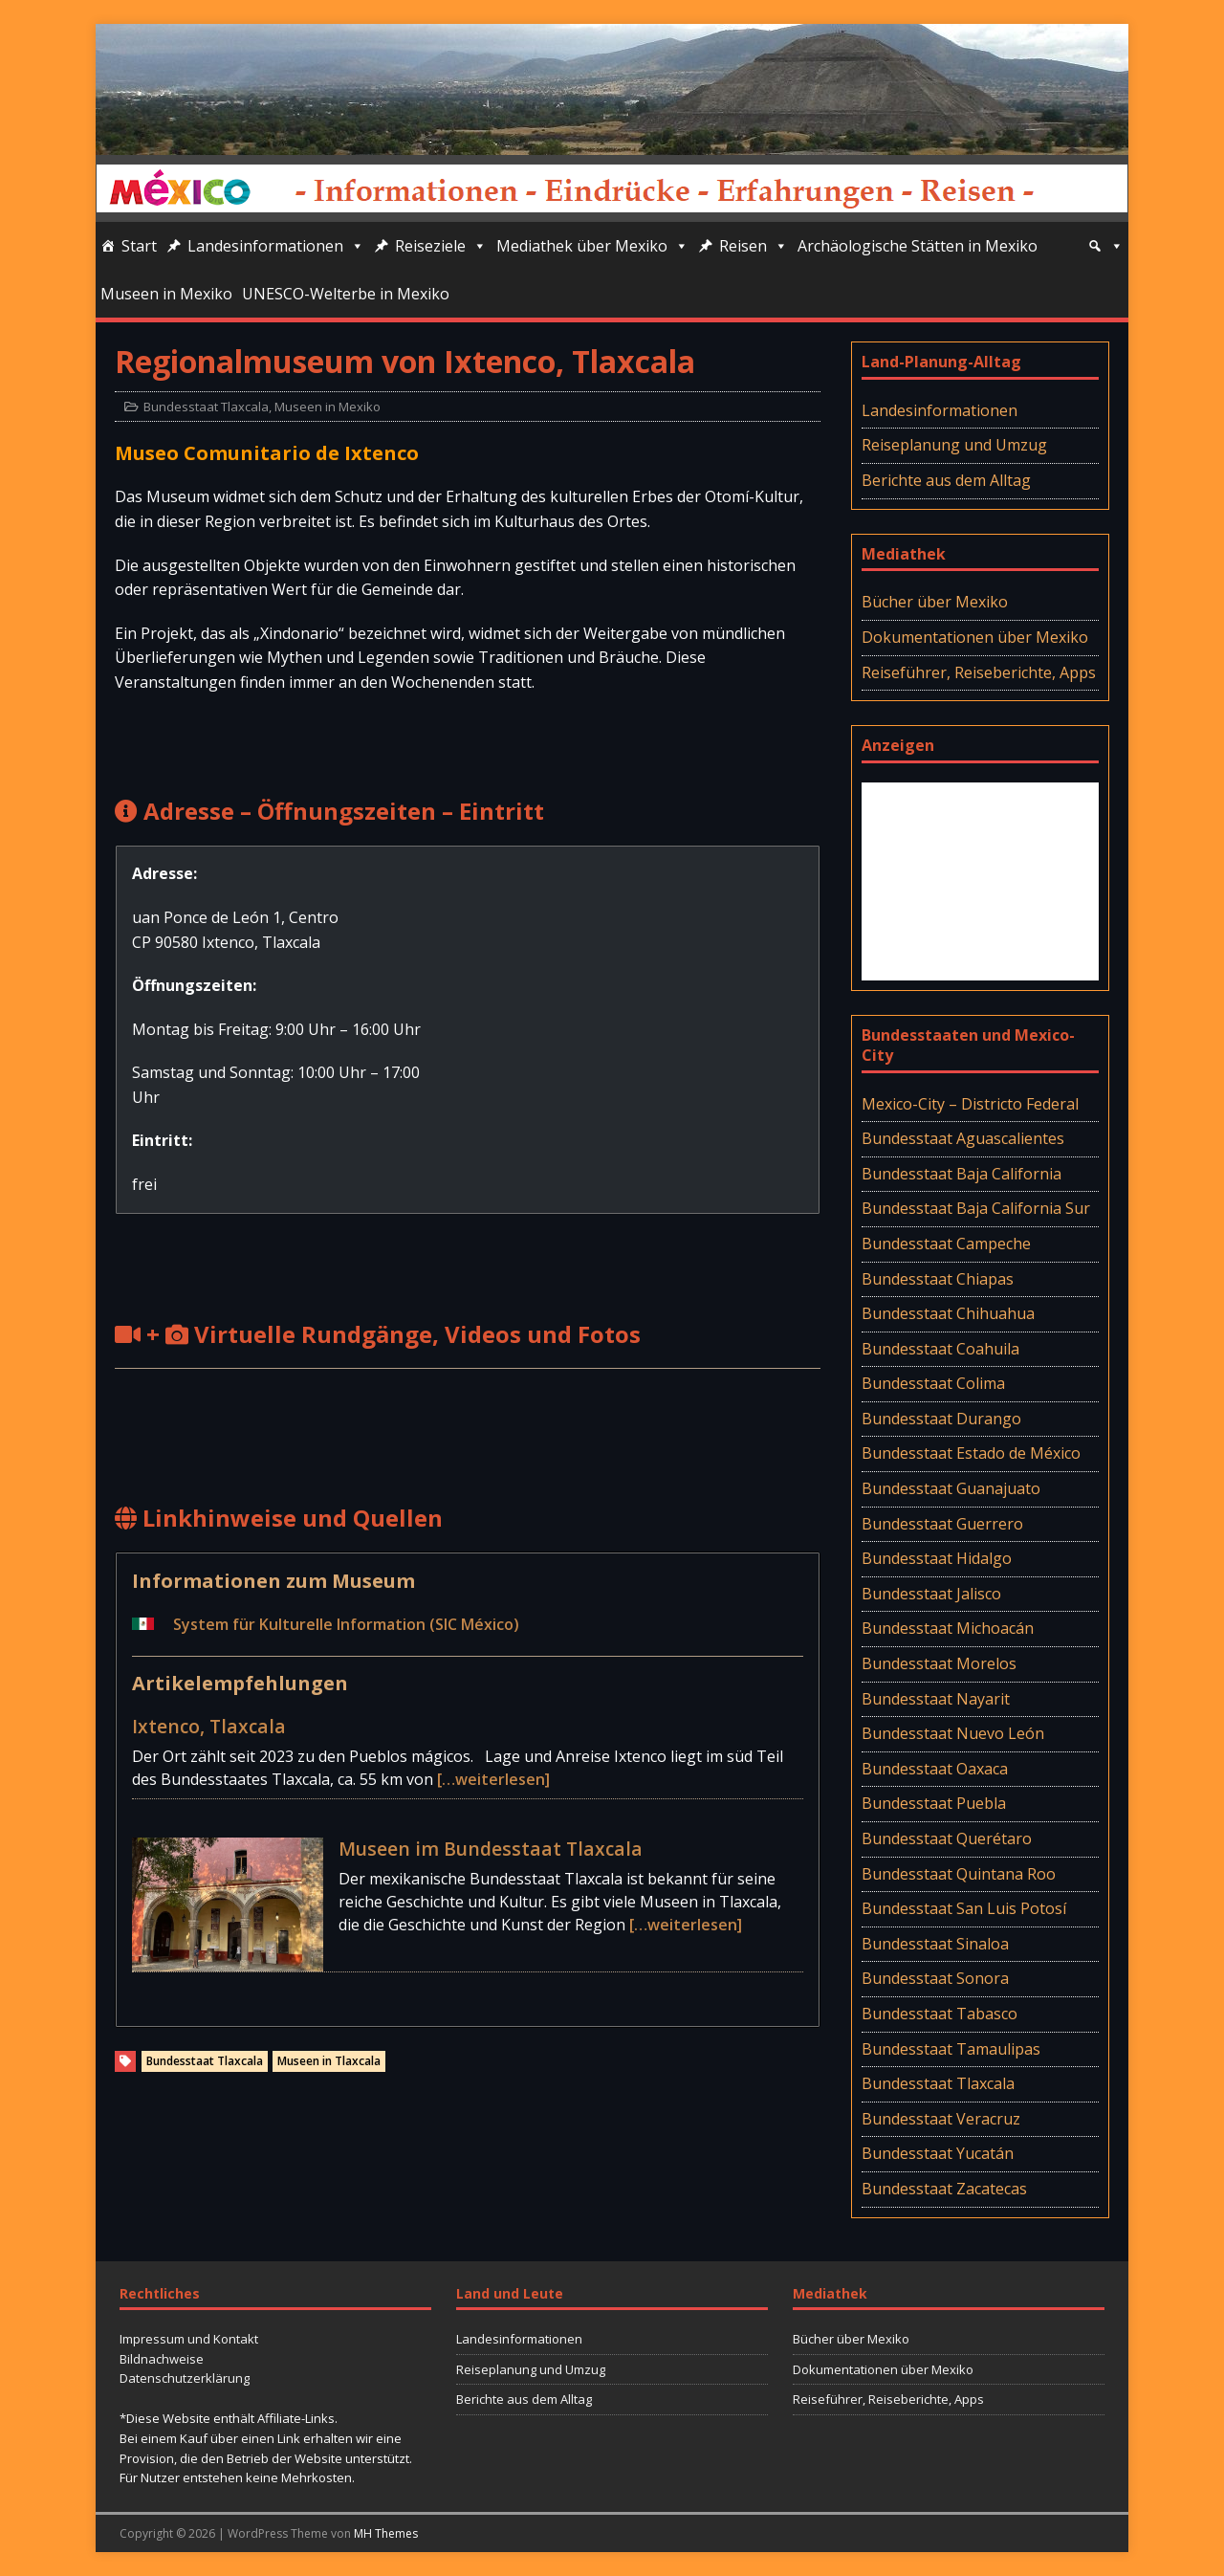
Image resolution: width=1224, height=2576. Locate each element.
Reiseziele (441, 246)
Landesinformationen (275, 246)
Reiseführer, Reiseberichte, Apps (979, 672)
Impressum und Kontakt (189, 2338)
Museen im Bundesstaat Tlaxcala (491, 1848)
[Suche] (1105, 246)
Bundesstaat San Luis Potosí (964, 1908)
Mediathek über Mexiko (592, 246)
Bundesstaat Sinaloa (935, 1943)
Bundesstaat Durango (941, 1418)
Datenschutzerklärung (185, 2378)
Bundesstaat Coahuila (940, 1348)
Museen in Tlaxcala (329, 2061)
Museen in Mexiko (166, 293)
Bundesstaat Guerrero (942, 1523)
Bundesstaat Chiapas (938, 1278)
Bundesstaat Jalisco (931, 1593)
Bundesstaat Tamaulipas (951, 2048)
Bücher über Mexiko (935, 601)
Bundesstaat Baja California (961, 1173)
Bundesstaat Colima (933, 1383)
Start (139, 245)
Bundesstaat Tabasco (939, 2013)
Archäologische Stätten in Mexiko (918, 245)
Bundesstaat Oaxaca (935, 1768)
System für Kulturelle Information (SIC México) (346, 1624)
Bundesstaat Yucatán (938, 2153)
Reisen (753, 246)
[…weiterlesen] (493, 1779)
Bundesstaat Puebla (934, 1803)
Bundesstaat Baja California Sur (976, 1208)
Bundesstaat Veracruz (941, 2118)
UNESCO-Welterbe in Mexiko (345, 293)
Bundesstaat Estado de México (971, 1453)
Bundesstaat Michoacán (948, 1628)
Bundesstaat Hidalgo (937, 1558)
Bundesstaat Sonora (935, 1978)
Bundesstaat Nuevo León (953, 1733)
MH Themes (386, 2533)
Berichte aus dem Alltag (946, 480)
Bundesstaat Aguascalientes (963, 1138)
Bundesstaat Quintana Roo (959, 1873)
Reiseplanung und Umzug (954, 444)
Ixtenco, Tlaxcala (209, 1726)
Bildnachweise (162, 2358)
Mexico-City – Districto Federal (970, 1103)
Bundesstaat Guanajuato (951, 1488)
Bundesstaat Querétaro (947, 1838)
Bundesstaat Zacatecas (944, 2188)
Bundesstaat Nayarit (936, 1698)
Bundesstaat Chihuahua (948, 1313)
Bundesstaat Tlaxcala (206, 406)
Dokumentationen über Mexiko (975, 637)
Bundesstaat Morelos (939, 1663)
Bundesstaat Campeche (946, 1243)
